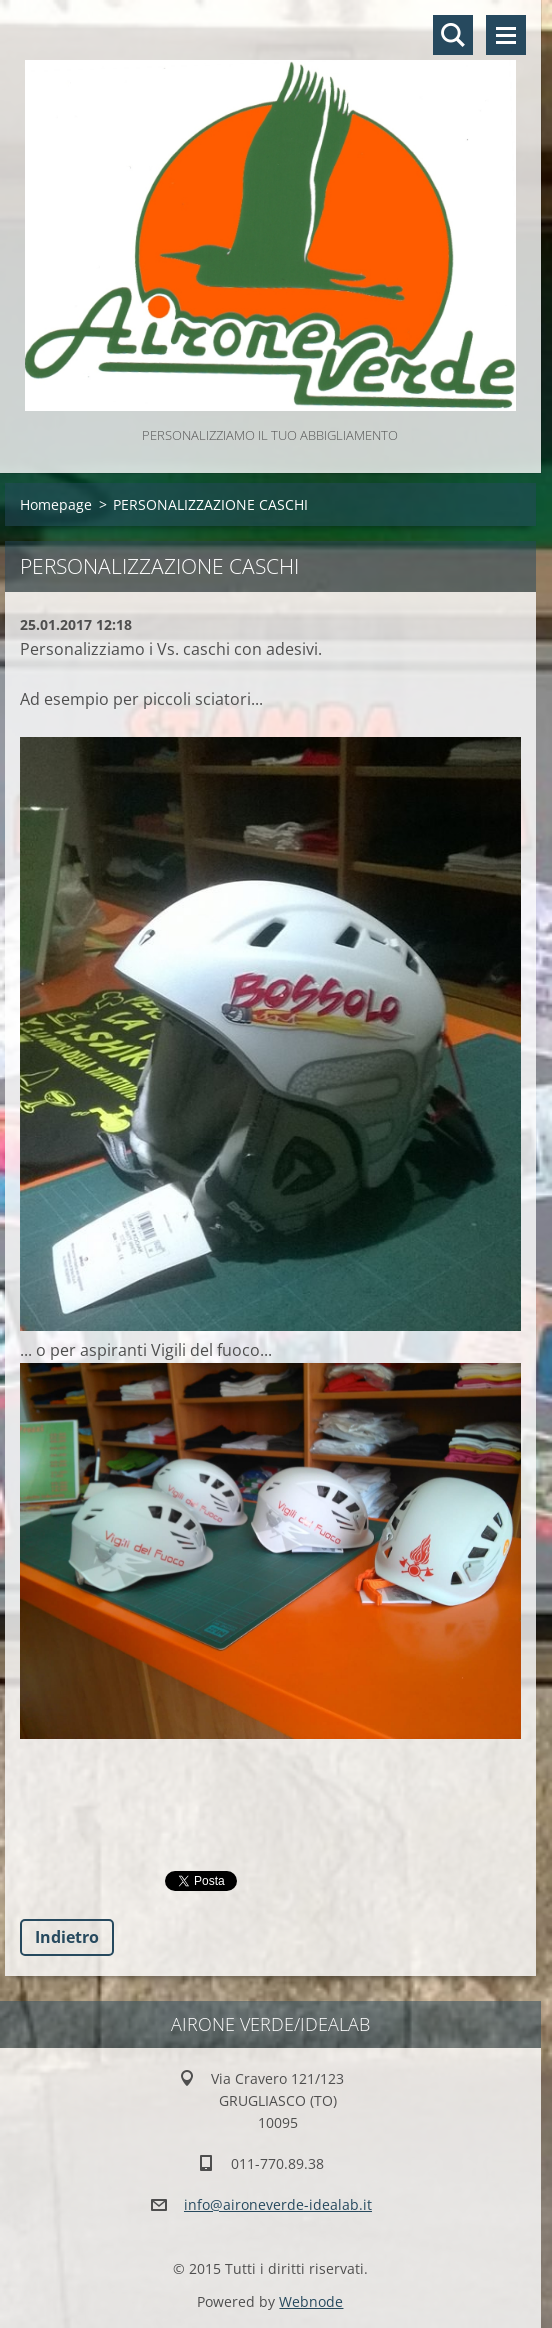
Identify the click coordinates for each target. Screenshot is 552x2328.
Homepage (56, 504)
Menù (506, 35)
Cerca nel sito (453, 35)
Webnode (311, 2301)
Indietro (67, 1937)
